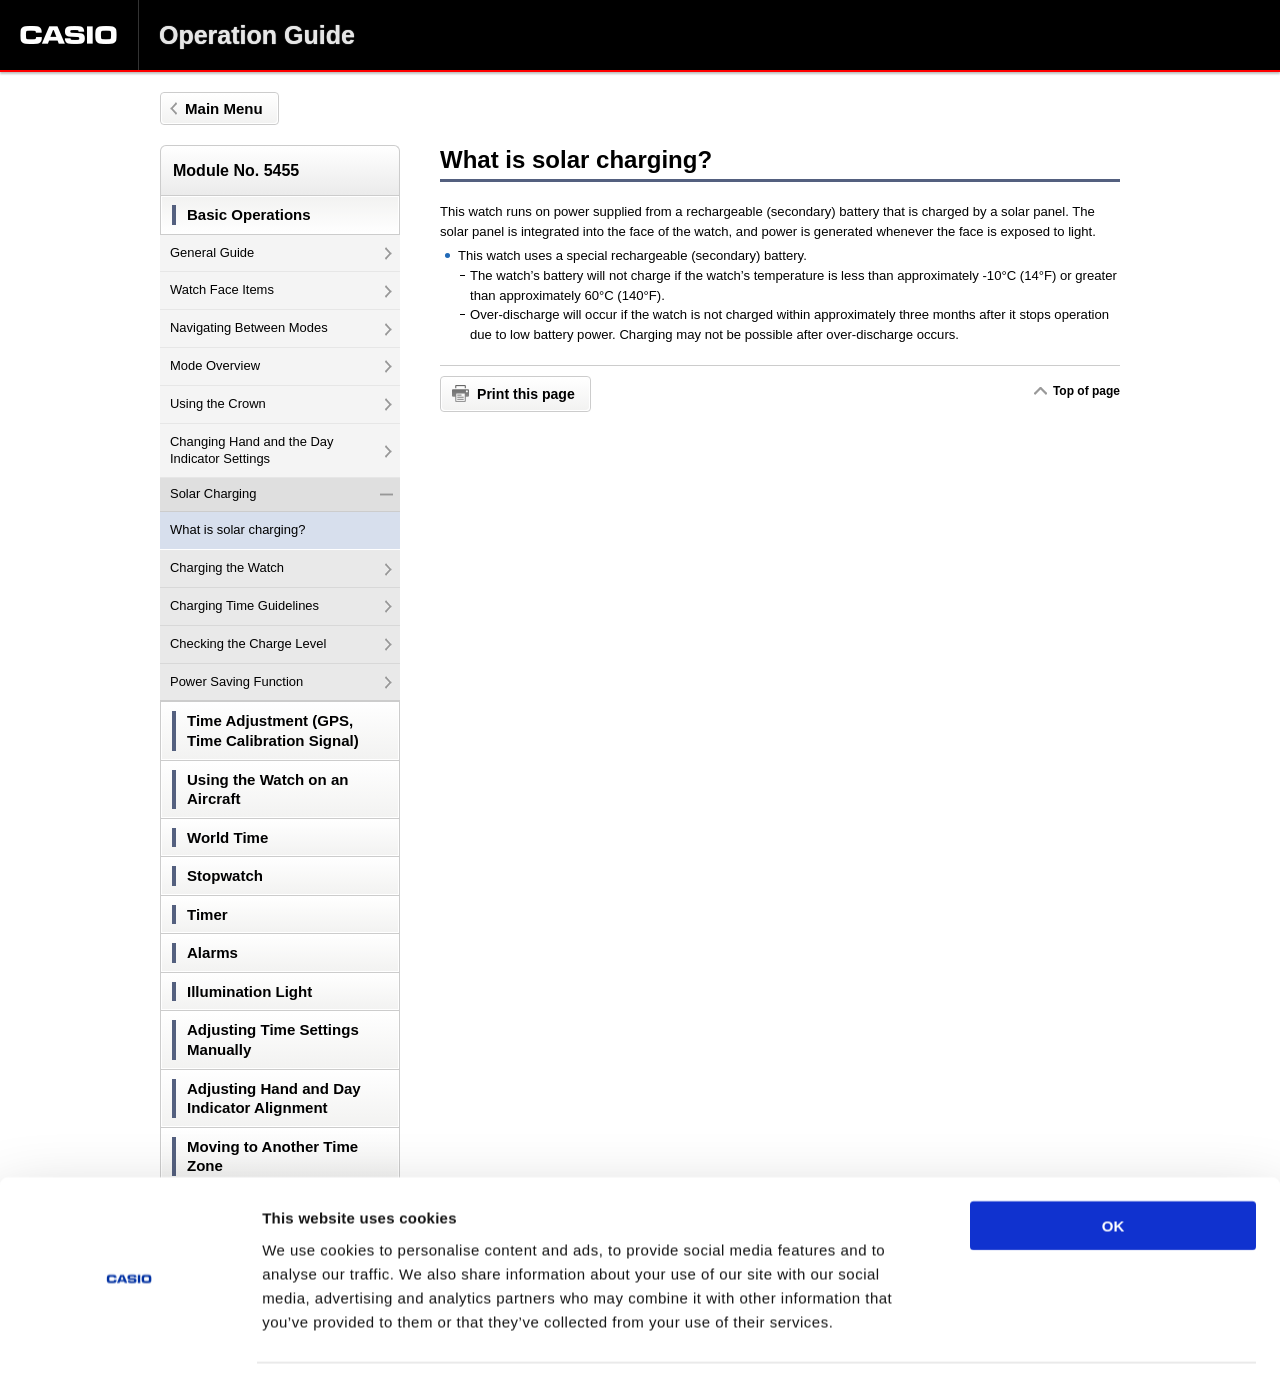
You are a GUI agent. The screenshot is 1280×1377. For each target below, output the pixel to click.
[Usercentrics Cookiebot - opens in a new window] (129, 1338)
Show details (1049, 1337)
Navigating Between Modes (281, 327)
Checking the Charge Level (281, 643)
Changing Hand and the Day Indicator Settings (281, 450)
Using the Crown (281, 403)
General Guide (281, 252)
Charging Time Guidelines (281, 605)
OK (1113, 1160)
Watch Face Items (281, 289)
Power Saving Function (281, 681)
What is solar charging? (237, 529)
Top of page (1086, 391)
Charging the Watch (281, 567)
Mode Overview (281, 365)
